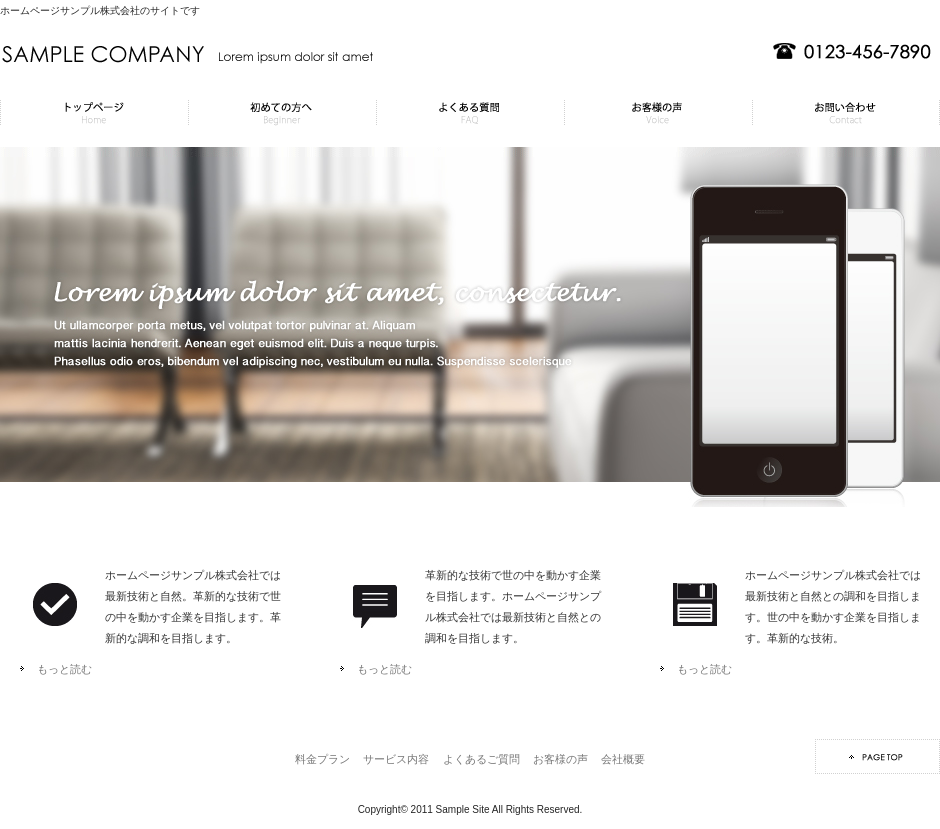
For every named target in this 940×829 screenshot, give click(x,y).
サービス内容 (282, 113)
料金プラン (94, 113)
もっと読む (64, 669)
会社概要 (846, 113)
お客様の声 (658, 113)
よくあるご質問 (470, 113)
